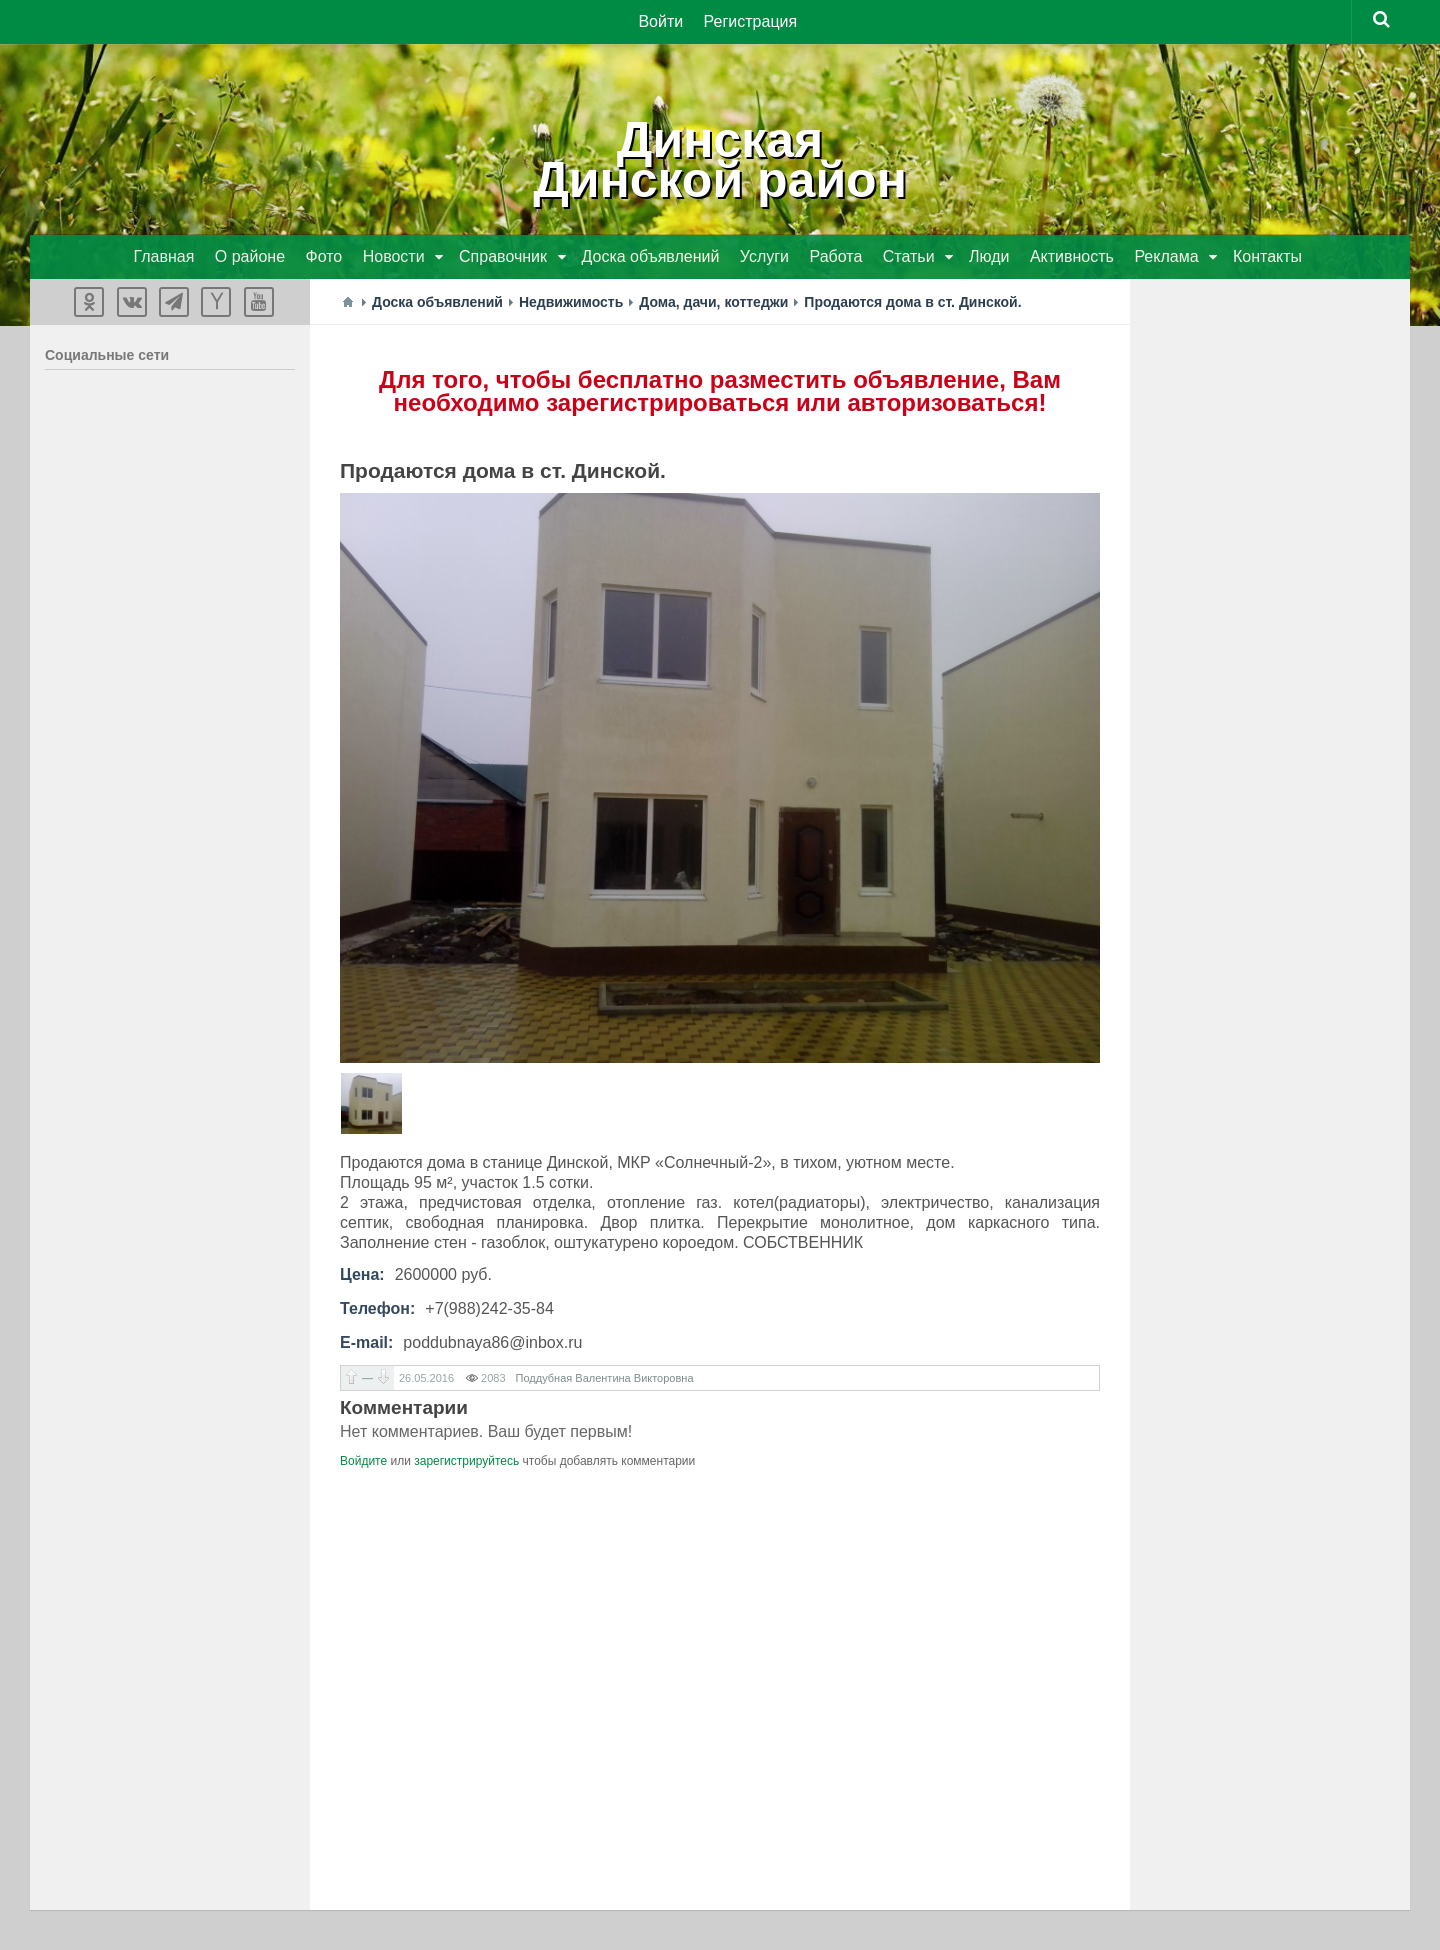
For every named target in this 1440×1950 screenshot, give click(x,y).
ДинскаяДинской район (720, 160)
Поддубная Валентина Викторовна (605, 1378)
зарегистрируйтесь (466, 1461)
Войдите (363, 1461)
